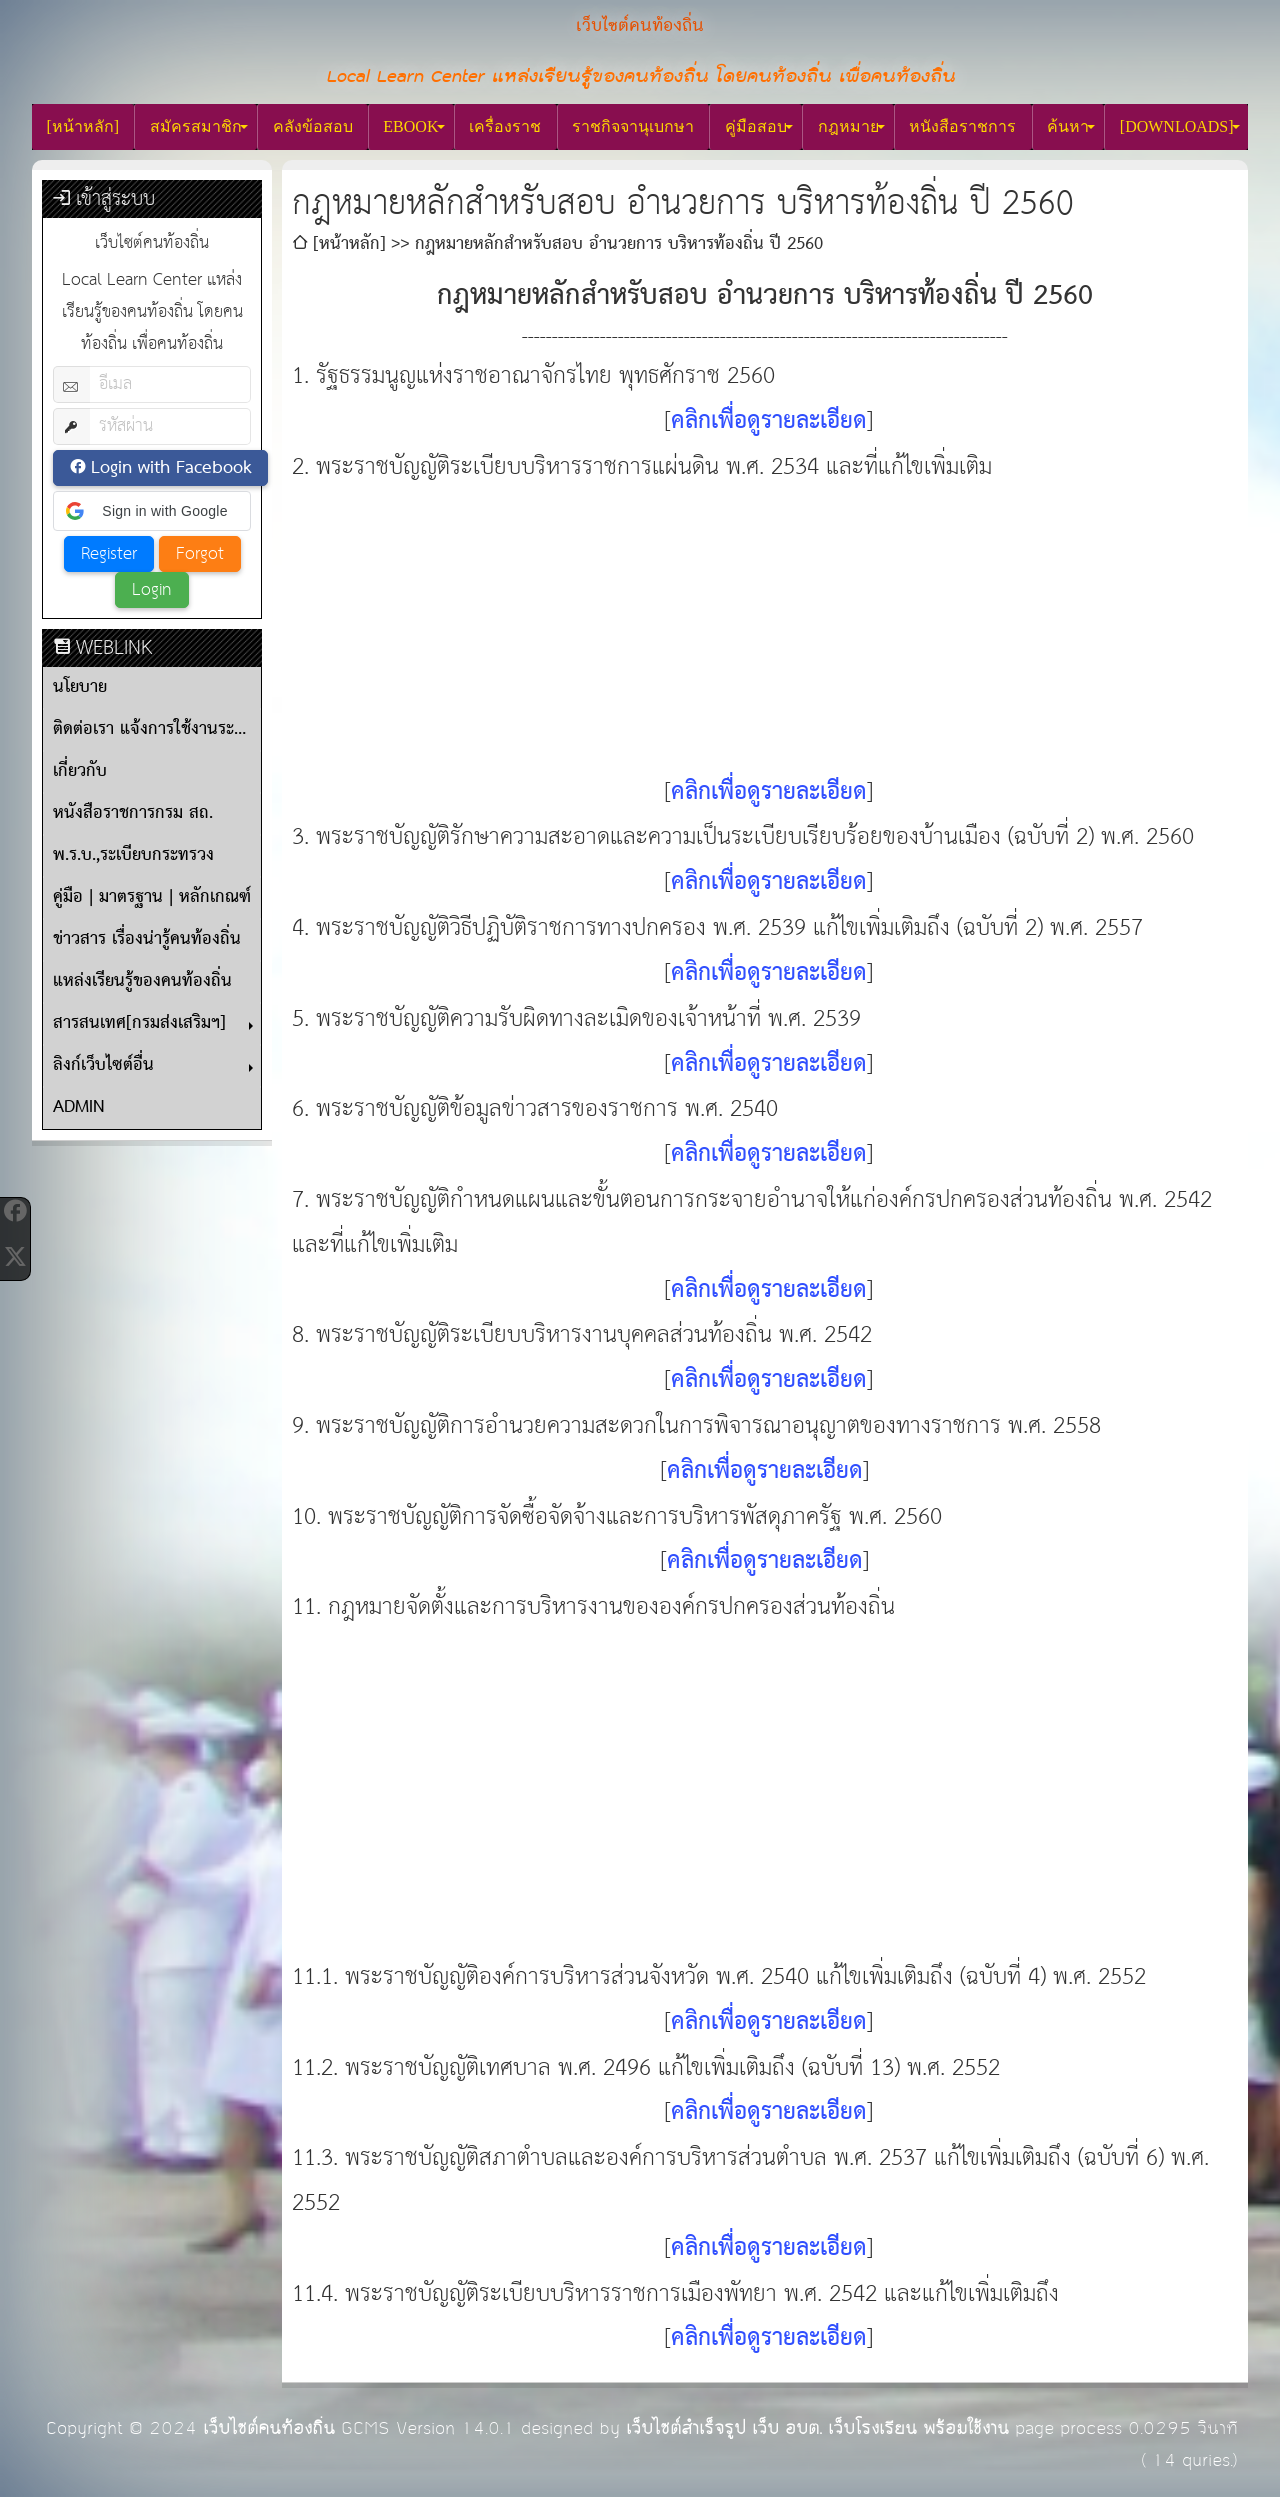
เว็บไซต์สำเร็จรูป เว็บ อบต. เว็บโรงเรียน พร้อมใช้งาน (817, 2428)
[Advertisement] (765, 630)
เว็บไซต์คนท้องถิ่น (269, 2428)
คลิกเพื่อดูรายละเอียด (769, 421)
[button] (152, 511)
